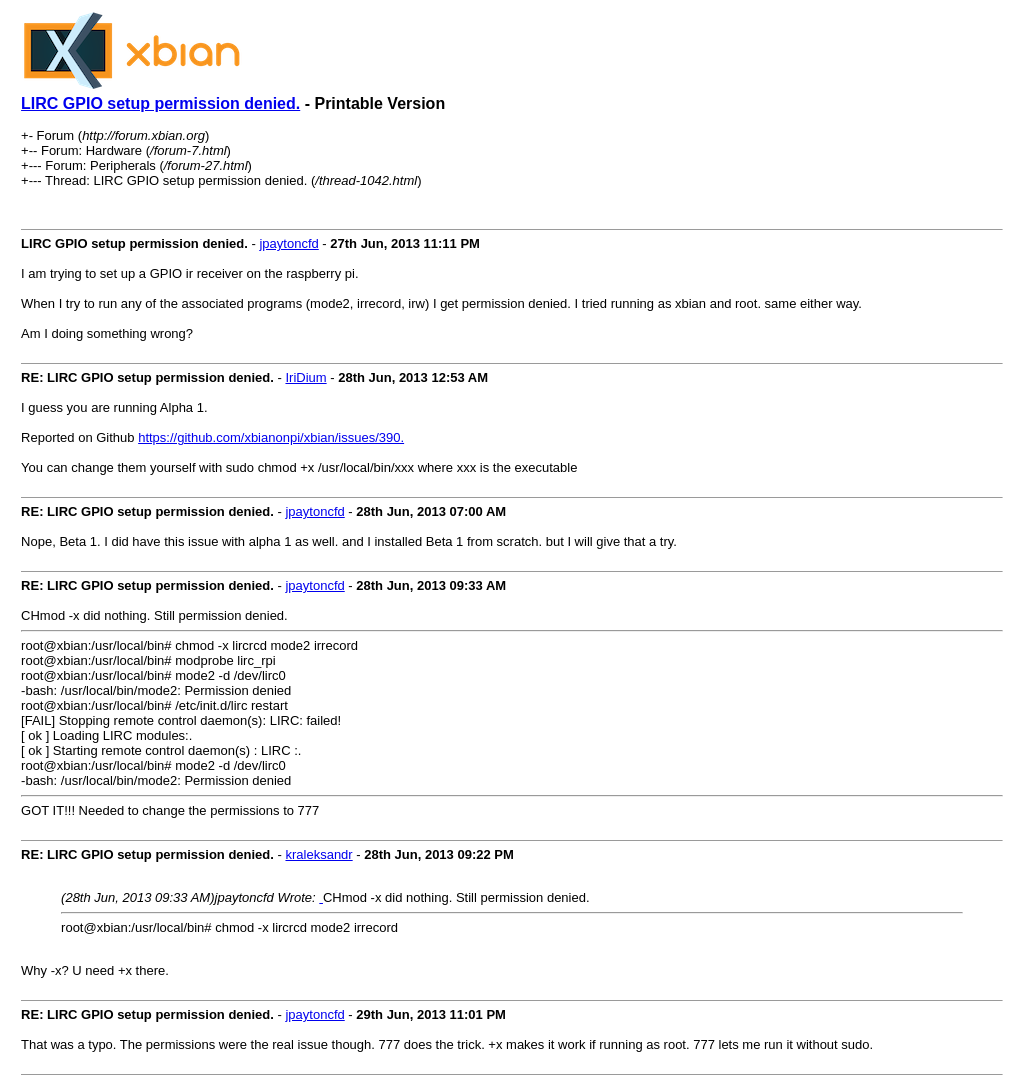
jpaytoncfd (288, 243)
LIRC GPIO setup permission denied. (160, 103)
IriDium (305, 377)
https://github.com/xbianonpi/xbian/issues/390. (271, 437)
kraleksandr (318, 854)
